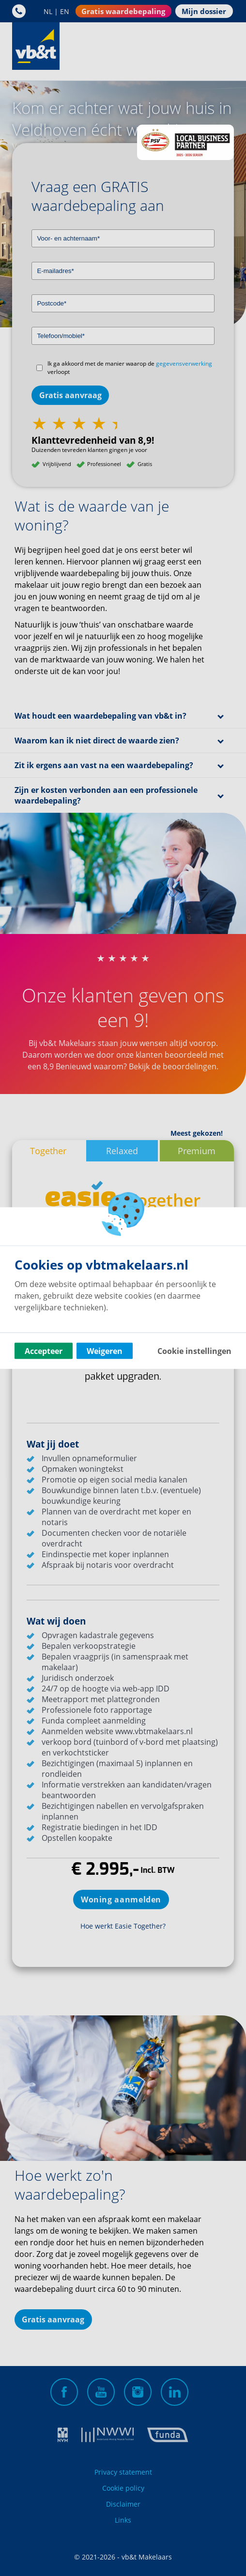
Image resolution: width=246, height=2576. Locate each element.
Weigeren (105, 1351)
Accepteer (43, 1351)
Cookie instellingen (194, 1351)
